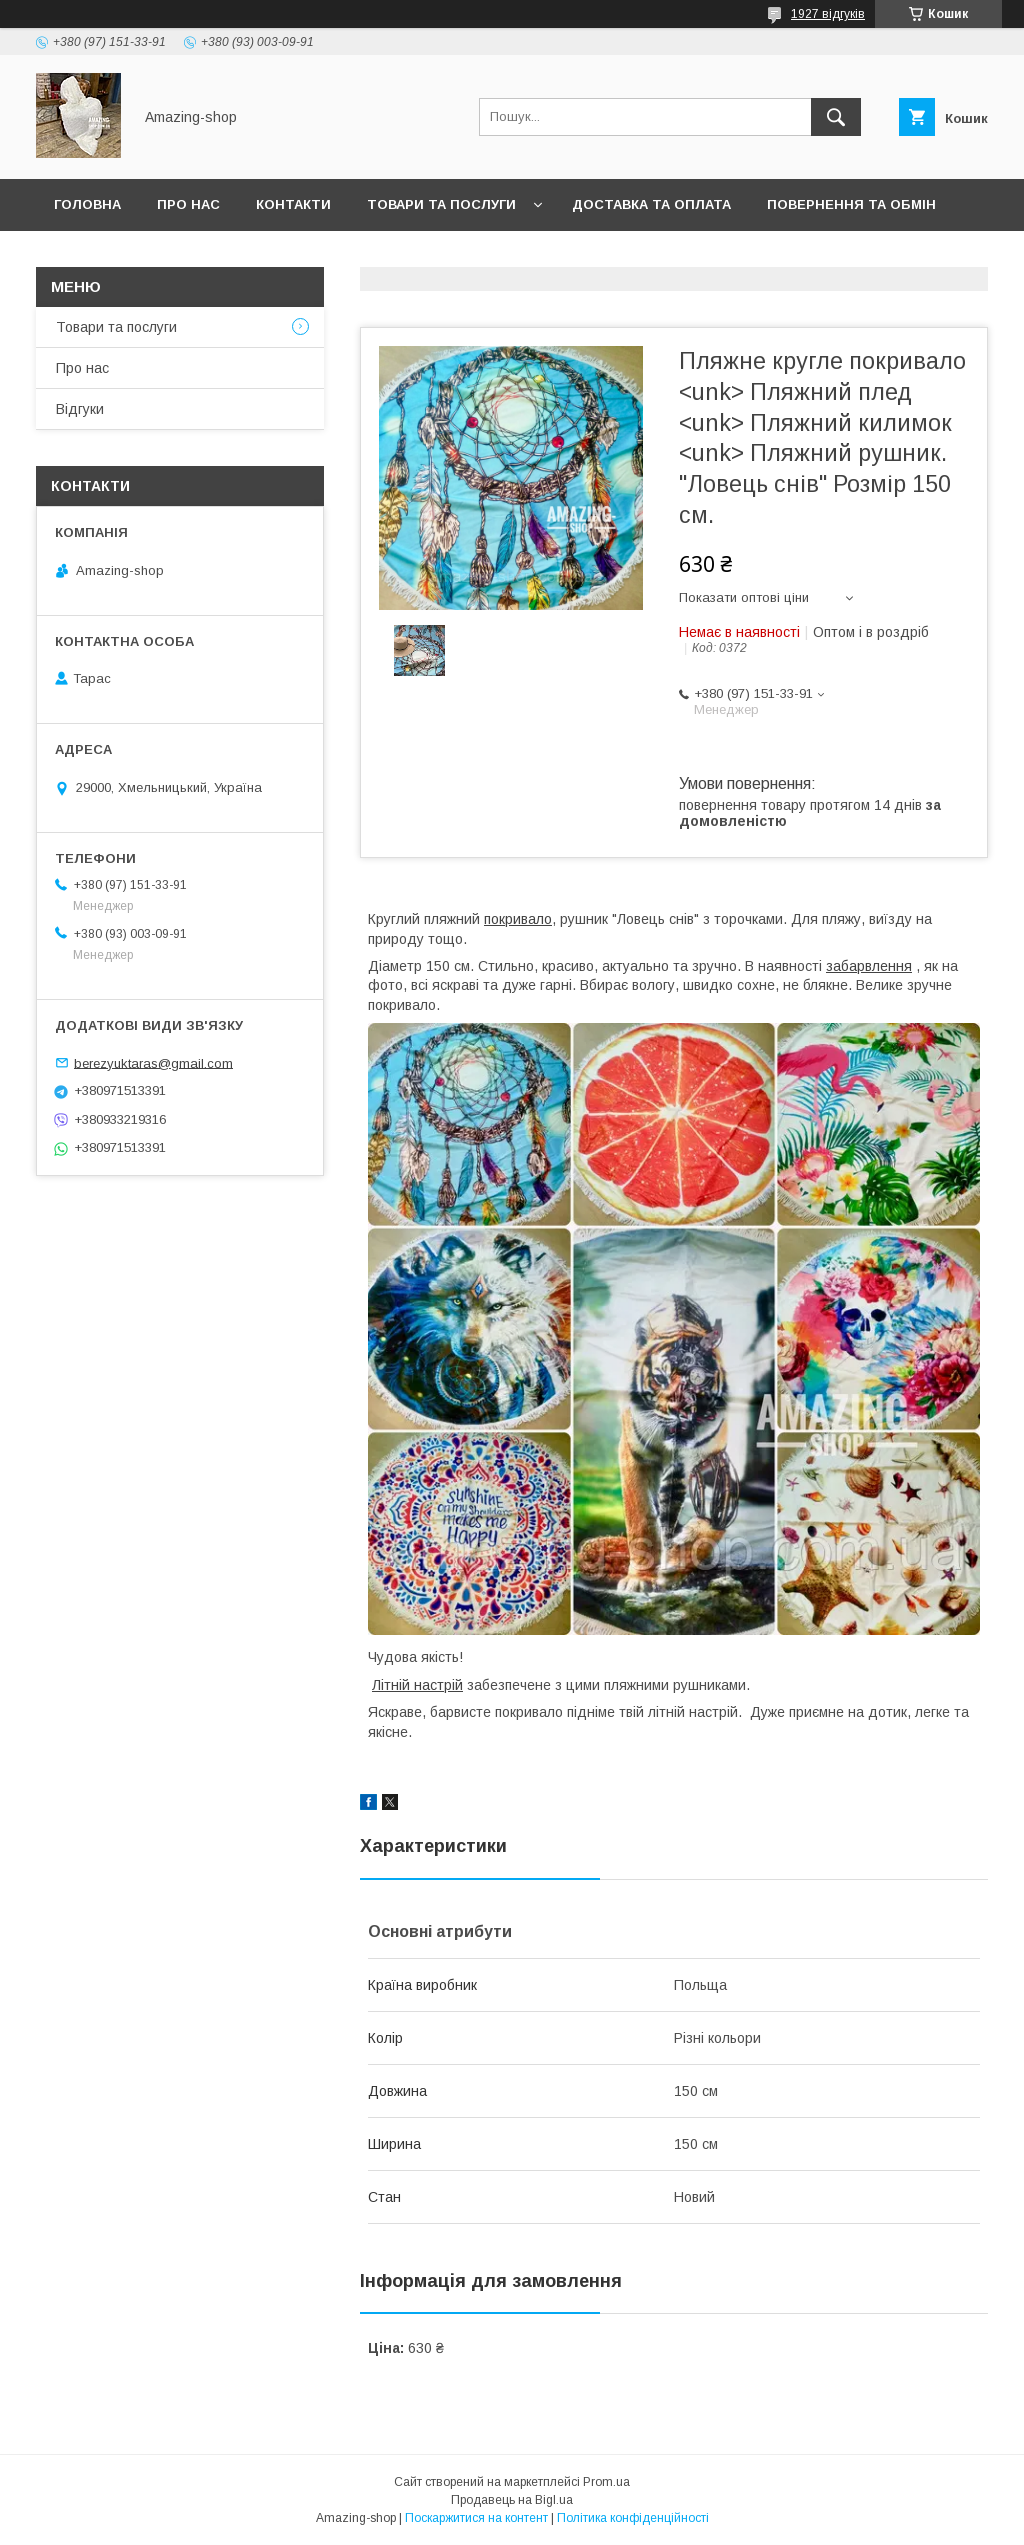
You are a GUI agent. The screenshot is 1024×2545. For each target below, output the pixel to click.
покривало (518, 919)
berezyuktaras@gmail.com (153, 1062)
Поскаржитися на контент (476, 2518)
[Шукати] (836, 117)
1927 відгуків (828, 14)
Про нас (188, 204)
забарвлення (869, 966)
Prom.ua (606, 2482)
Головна (87, 204)
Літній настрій (417, 1685)
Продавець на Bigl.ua (512, 2500)
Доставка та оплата (651, 204)
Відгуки (80, 409)
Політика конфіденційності (633, 2518)
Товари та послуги (441, 204)
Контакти (293, 204)
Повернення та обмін (851, 204)
